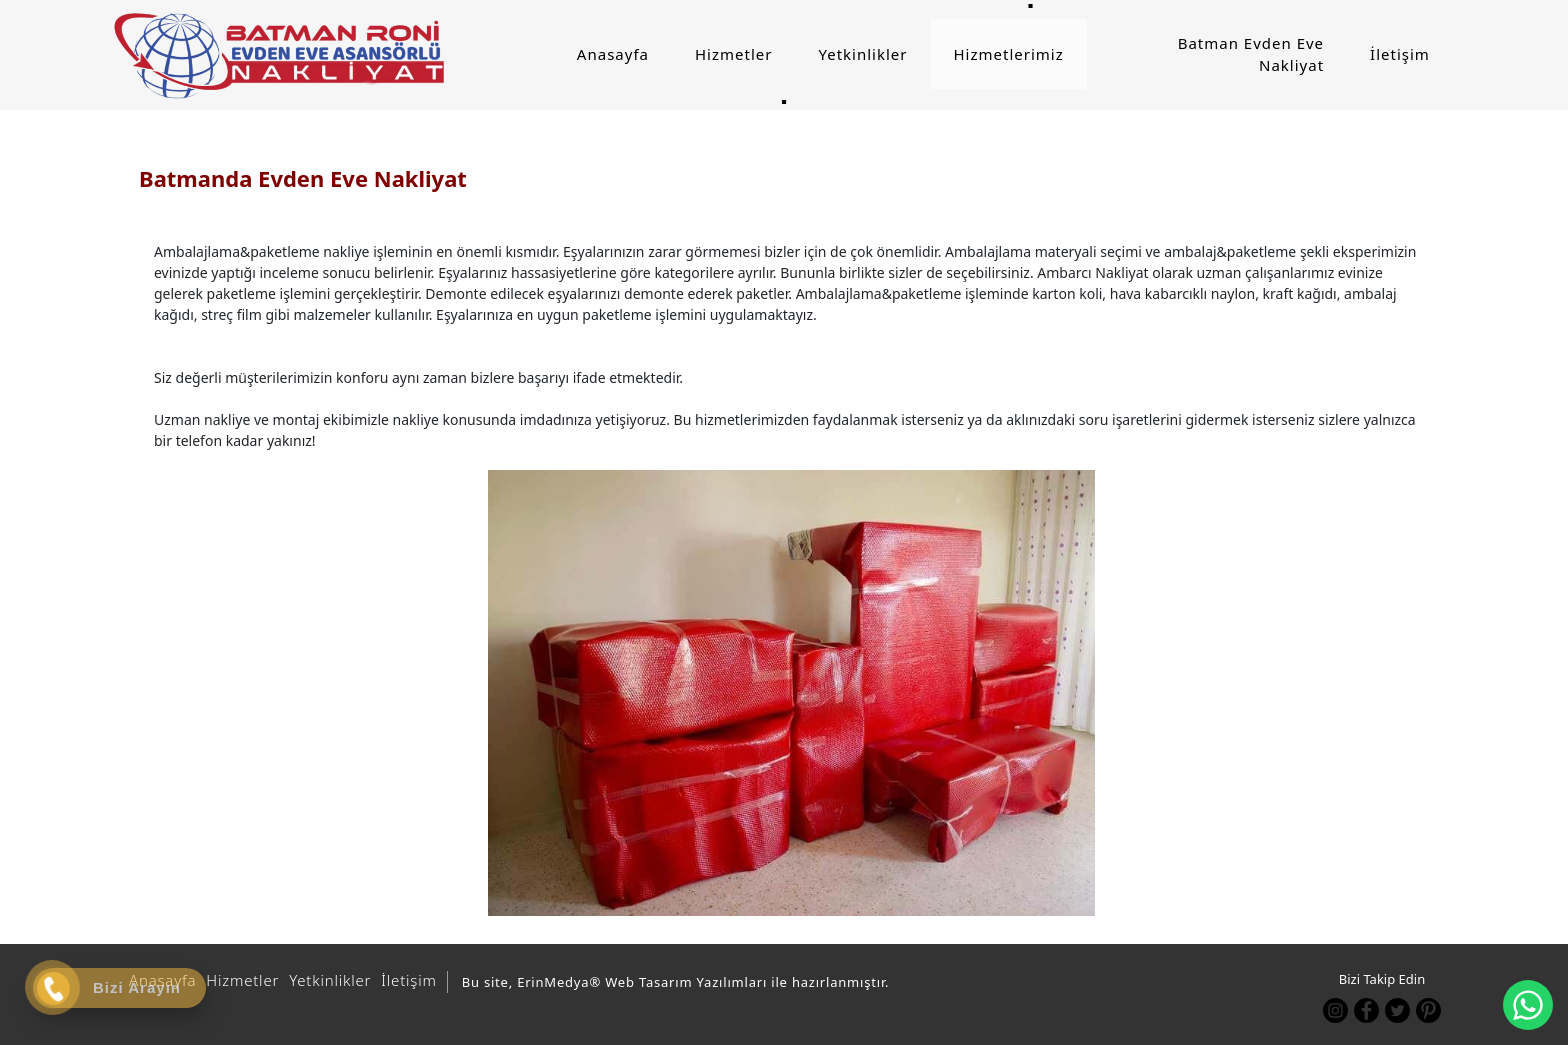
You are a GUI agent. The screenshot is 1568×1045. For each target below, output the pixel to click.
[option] (791, 693)
